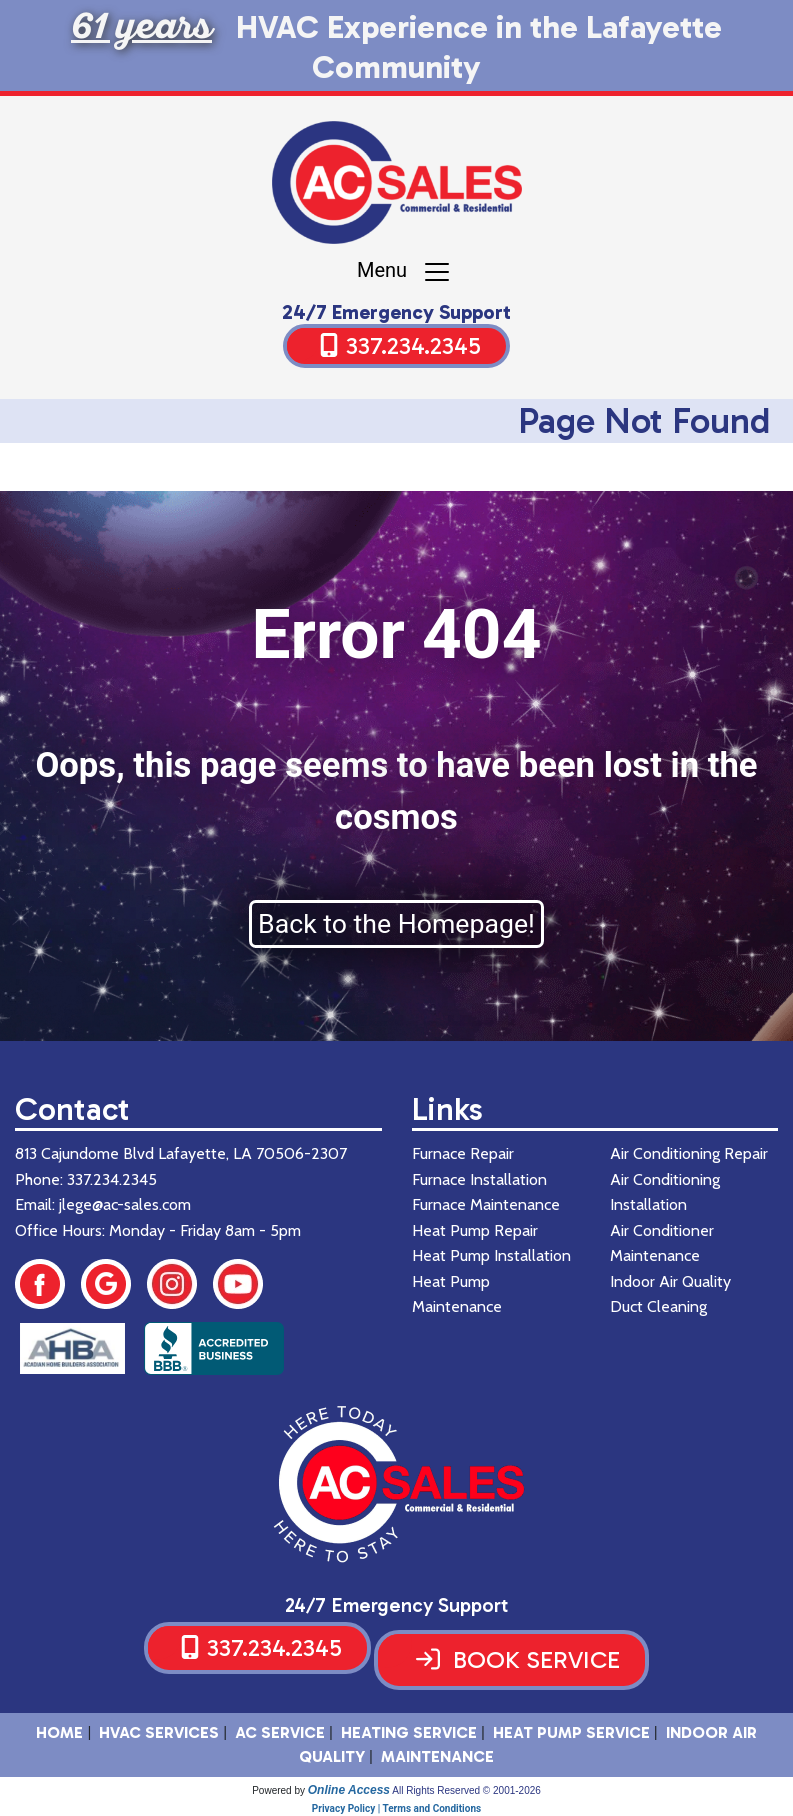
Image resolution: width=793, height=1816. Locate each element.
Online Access (349, 1790)
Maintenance (437, 1756)
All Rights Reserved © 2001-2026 (466, 1790)
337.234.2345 (413, 345)
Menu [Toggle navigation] (404, 272)
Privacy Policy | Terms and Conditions (396, 1808)
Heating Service (409, 1732)
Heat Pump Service (571, 1732)
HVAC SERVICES (159, 1732)
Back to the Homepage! (396, 924)
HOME (59, 1732)
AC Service (280, 1732)
